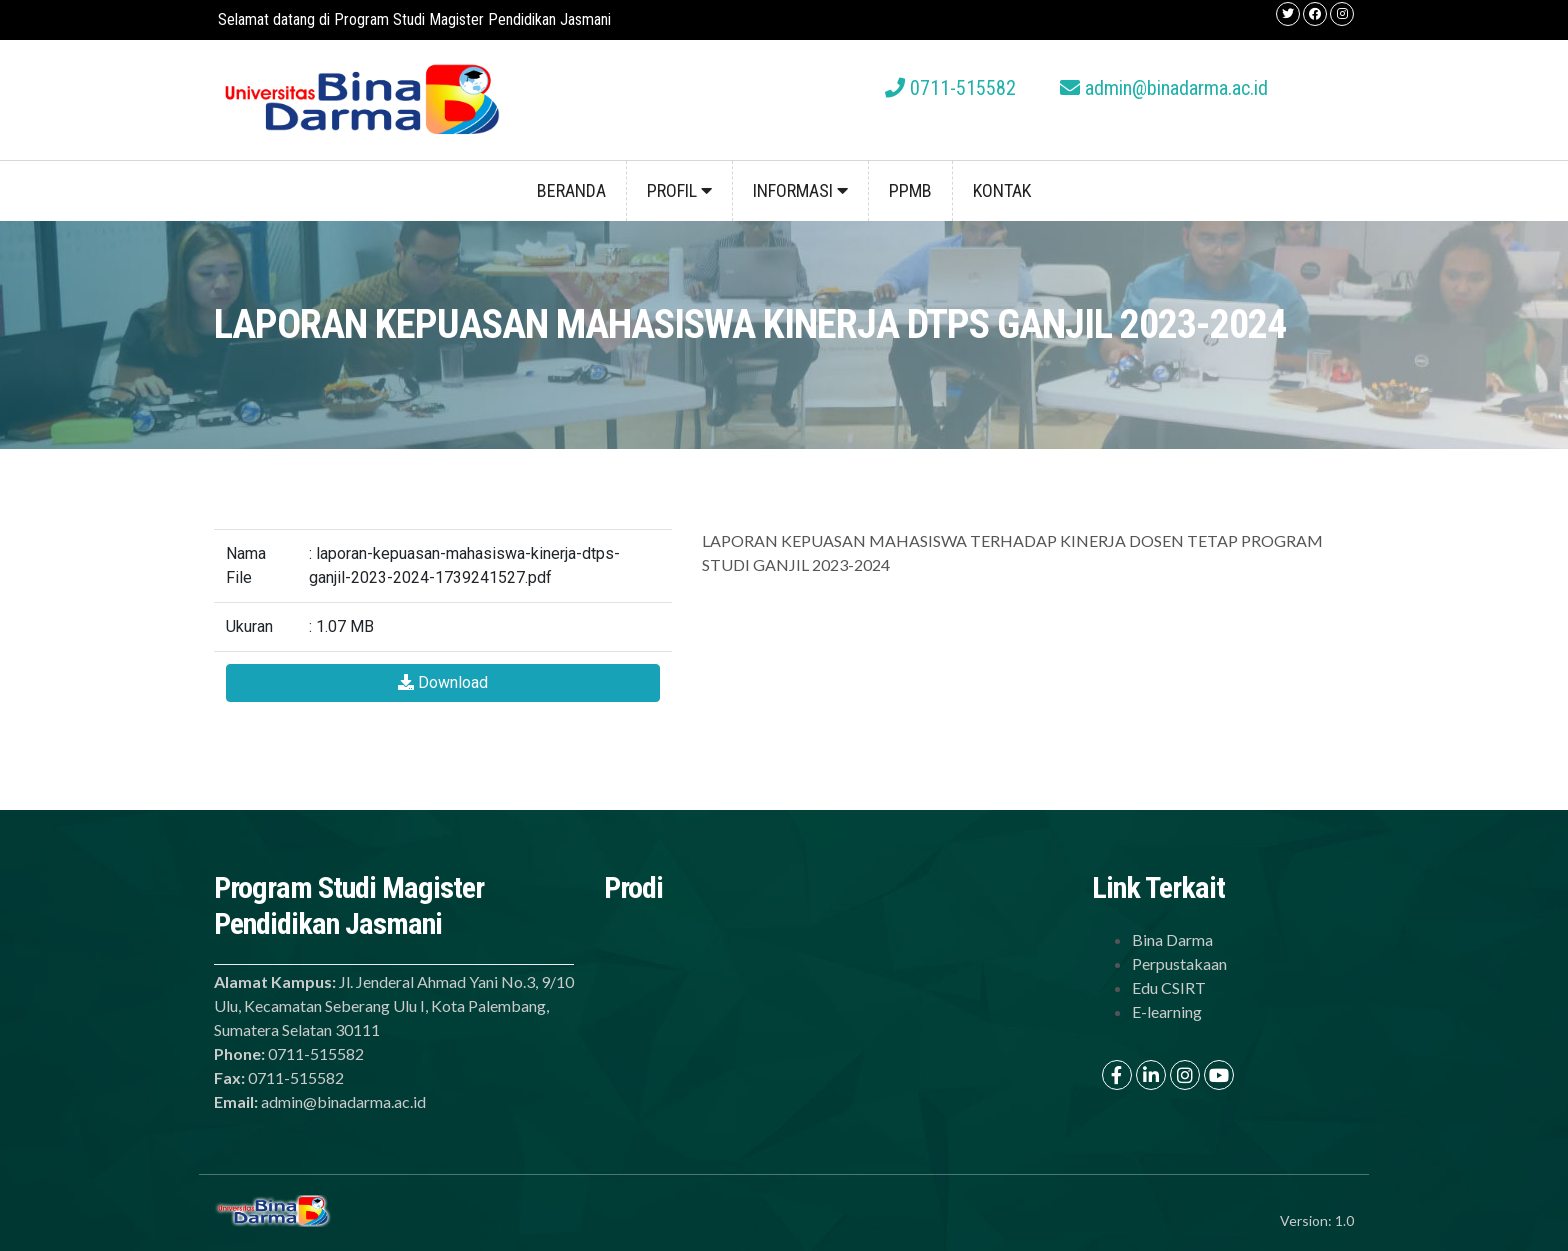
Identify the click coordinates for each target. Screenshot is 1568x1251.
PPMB (910, 190)
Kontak (1002, 190)
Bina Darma (1172, 939)
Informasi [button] (800, 190)
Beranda (571, 190)
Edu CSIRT (1169, 987)
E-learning (1167, 1011)
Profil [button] (679, 190)
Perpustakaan (1179, 963)
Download (443, 682)
